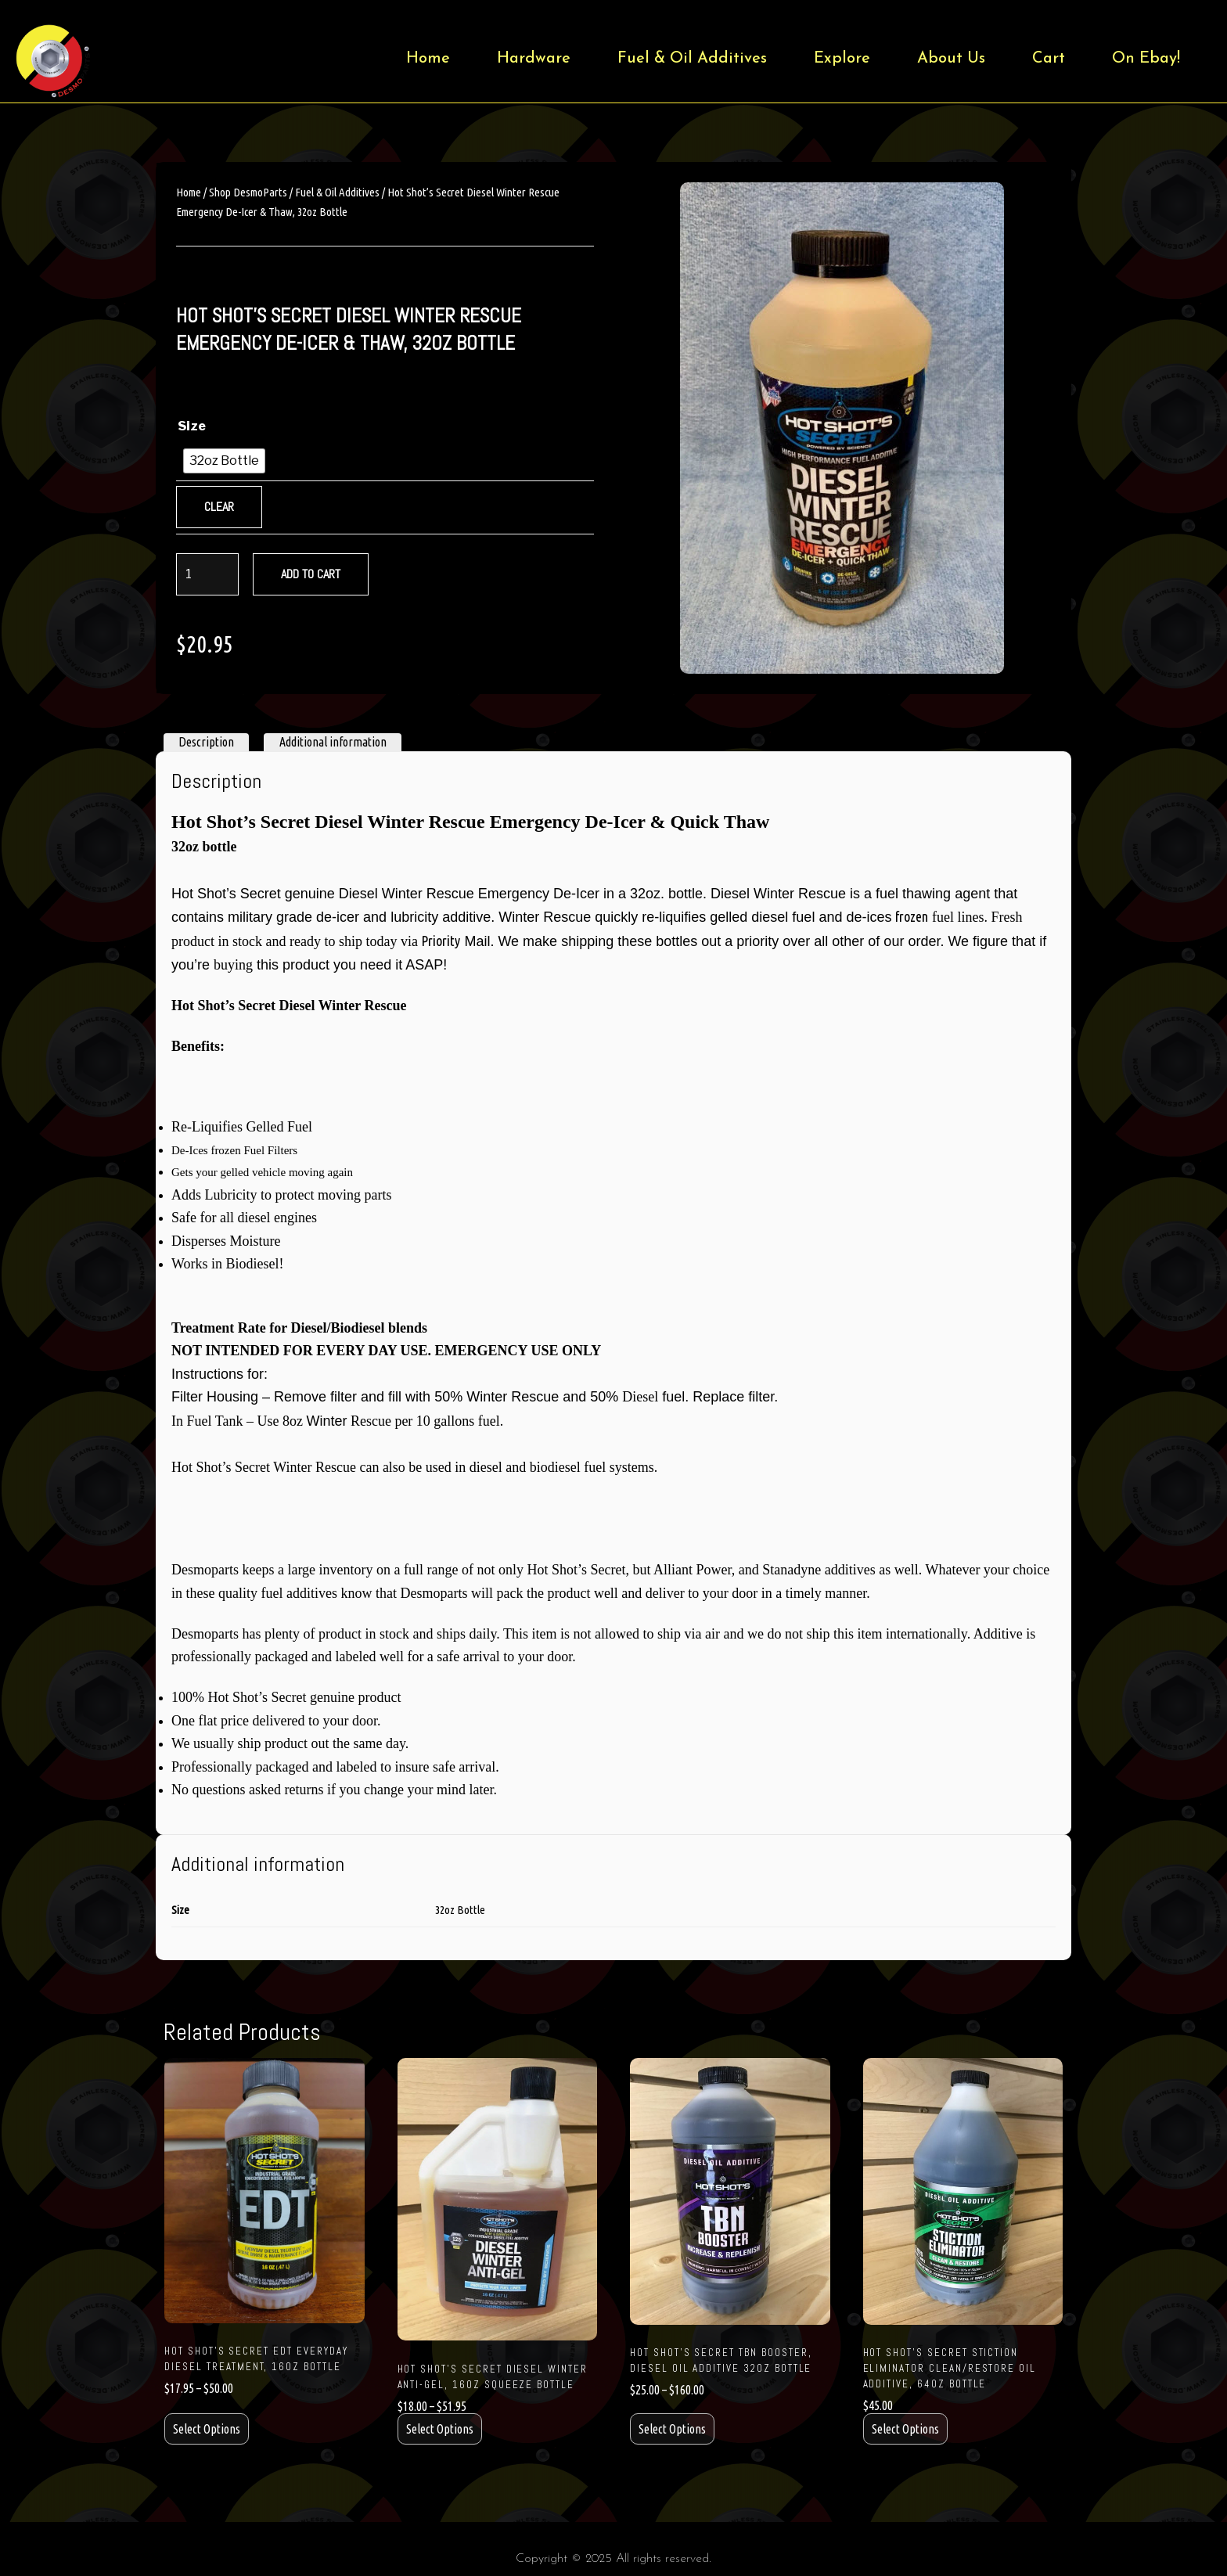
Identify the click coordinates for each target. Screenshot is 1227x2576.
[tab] (206, 742)
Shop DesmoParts (248, 192)
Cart (1048, 59)
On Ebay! (1146, 59)
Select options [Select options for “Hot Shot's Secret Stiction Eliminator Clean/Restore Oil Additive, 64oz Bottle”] (905, 2429)
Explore (842, 59)
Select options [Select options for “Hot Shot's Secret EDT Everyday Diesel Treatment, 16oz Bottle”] (206, 2429)
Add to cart (310, 574)
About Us (951, 59)
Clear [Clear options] (219, 506)
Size (192, 426)
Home (428, 59)
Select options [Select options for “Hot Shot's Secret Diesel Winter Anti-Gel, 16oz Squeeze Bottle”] (439, 2429)
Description (206, 742)
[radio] (224, 461)
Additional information (333, 742)
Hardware (533, 59)
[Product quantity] (207, 574)
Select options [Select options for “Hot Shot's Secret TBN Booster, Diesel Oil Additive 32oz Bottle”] (672, 2429)
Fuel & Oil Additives (692, 59)
